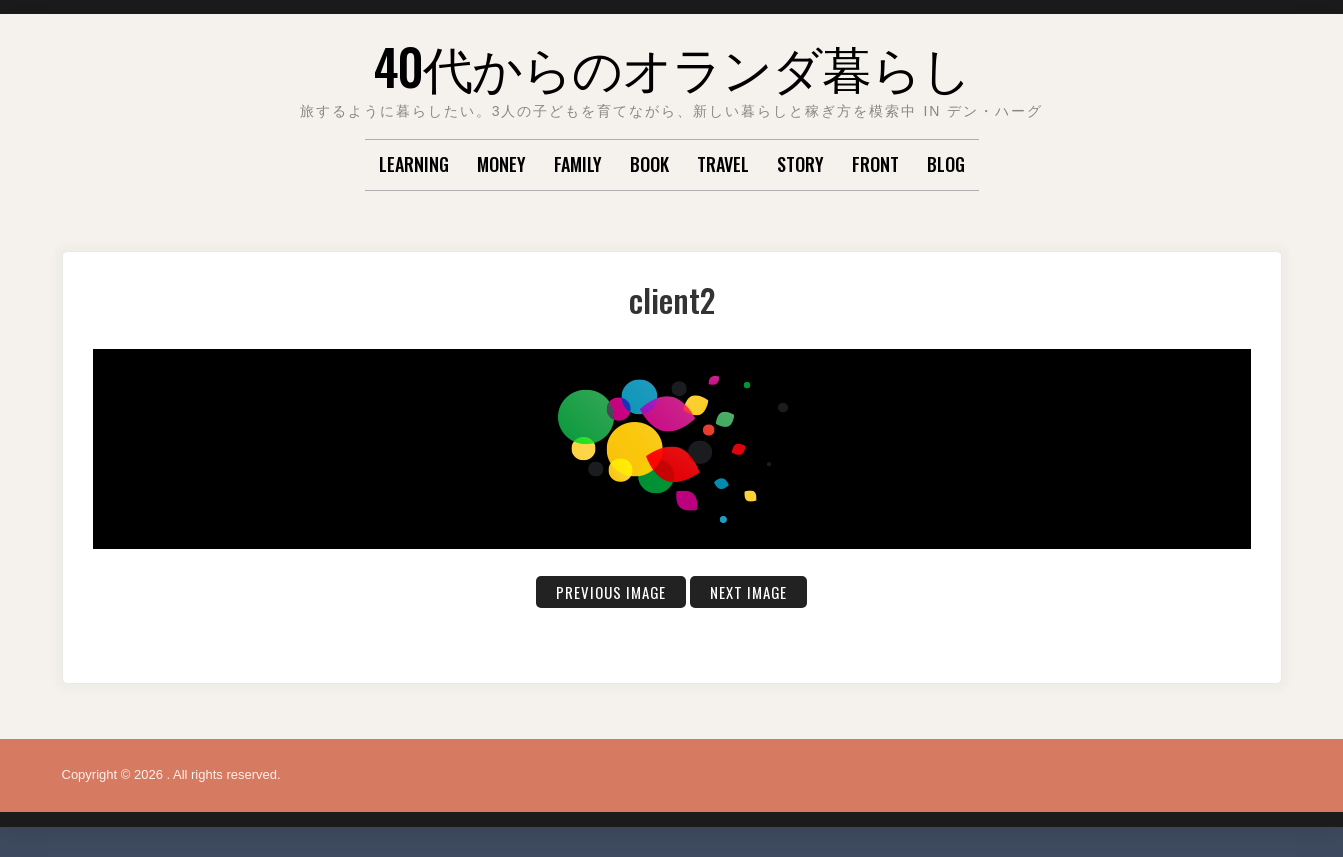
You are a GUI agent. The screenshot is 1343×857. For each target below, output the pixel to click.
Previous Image (608, 592)
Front (875, 164)
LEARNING (414, 164)
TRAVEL (723, 164)
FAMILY (578, 164)
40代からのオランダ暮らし (672, 64)
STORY (800, 164)
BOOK (649, 164)
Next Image (752, 592)
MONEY (501, 164)
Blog (946, 164)
